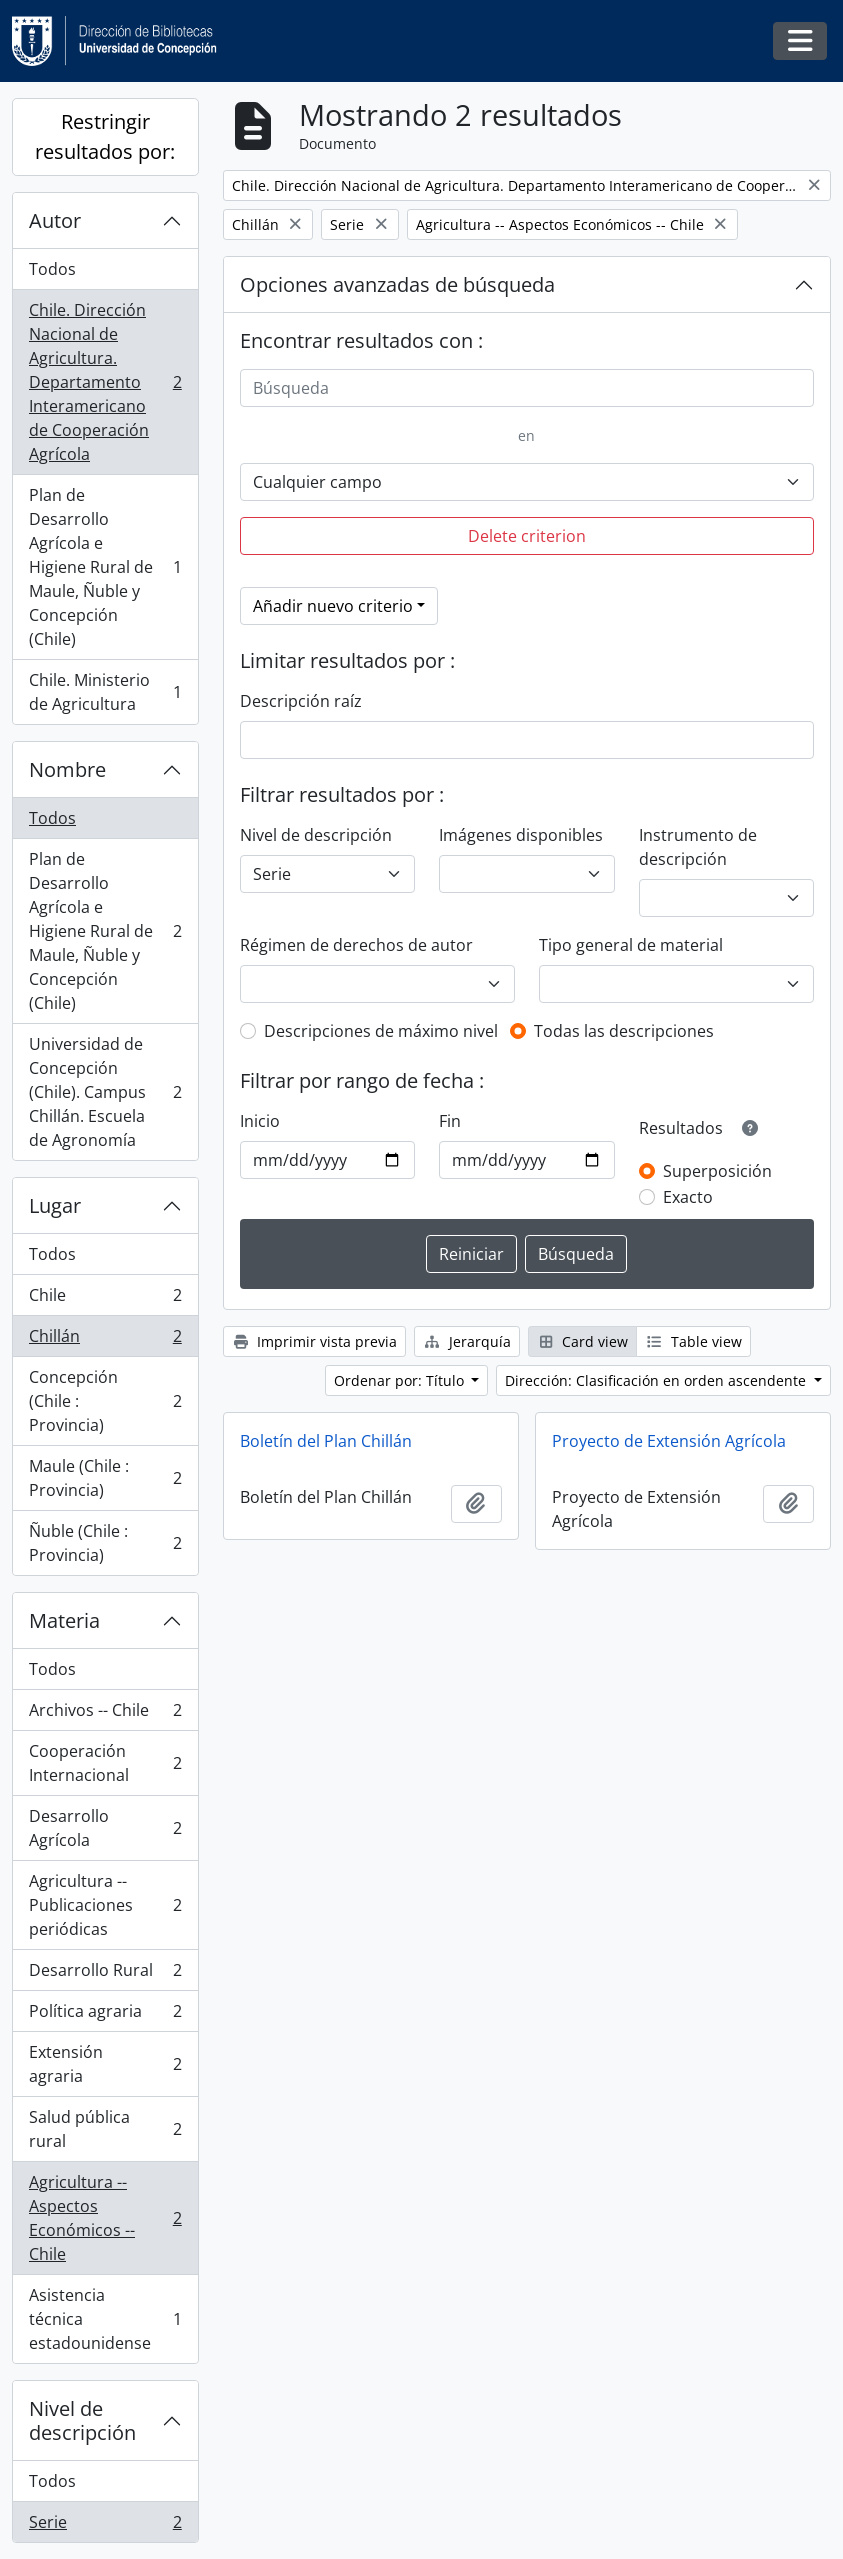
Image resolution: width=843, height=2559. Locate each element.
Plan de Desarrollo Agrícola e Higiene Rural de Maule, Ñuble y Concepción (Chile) (105, 567)
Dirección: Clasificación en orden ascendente (657, 1380)
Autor (55, 220)
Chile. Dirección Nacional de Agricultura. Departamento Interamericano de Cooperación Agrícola (105, 382)
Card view (583, 1341)
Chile (105, 1299)
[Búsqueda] (527, 388)
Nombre (67, 769)
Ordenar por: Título (401, 1380)
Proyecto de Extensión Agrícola (669, 1441)
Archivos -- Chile (105, 1714)
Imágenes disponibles (521, 835)
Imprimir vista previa (315, 1341)
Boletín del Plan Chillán (326, 1441)
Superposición (717, 1171)
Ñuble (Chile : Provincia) (105, 1543)
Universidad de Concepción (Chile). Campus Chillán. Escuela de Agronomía (105, 1092)
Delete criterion (527, 536)
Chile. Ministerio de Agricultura (105, 692)
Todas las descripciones (624, 1031)
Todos (52, 269)
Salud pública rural (105, 2129)
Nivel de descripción (82, 2420)
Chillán (105, 1340)
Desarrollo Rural (105, 1974)
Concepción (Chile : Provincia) (105, 1401)
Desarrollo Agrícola (105, 1828)
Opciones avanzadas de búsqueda (397, 284)
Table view (693, 1341)
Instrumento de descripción (698, 847)
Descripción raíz (301, 701)
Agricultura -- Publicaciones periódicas (105, 1905)
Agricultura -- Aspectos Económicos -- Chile (105, 2218)
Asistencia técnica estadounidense (105, 2319)
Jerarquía (467, 1341)
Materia (64, 1620)
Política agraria (105, 2015)
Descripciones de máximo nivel (381, 1031)
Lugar (55, 1205)
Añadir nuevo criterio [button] (333, 606)
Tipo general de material (631, 945)
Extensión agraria (105, 2064)
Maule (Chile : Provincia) (105, 1478)
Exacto (688, 1197)
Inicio (260, 1121)
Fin (450, 1121)
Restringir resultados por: (105, 136)
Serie (105, 2526)
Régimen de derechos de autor (356, 945)
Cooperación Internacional (105, 1763)
